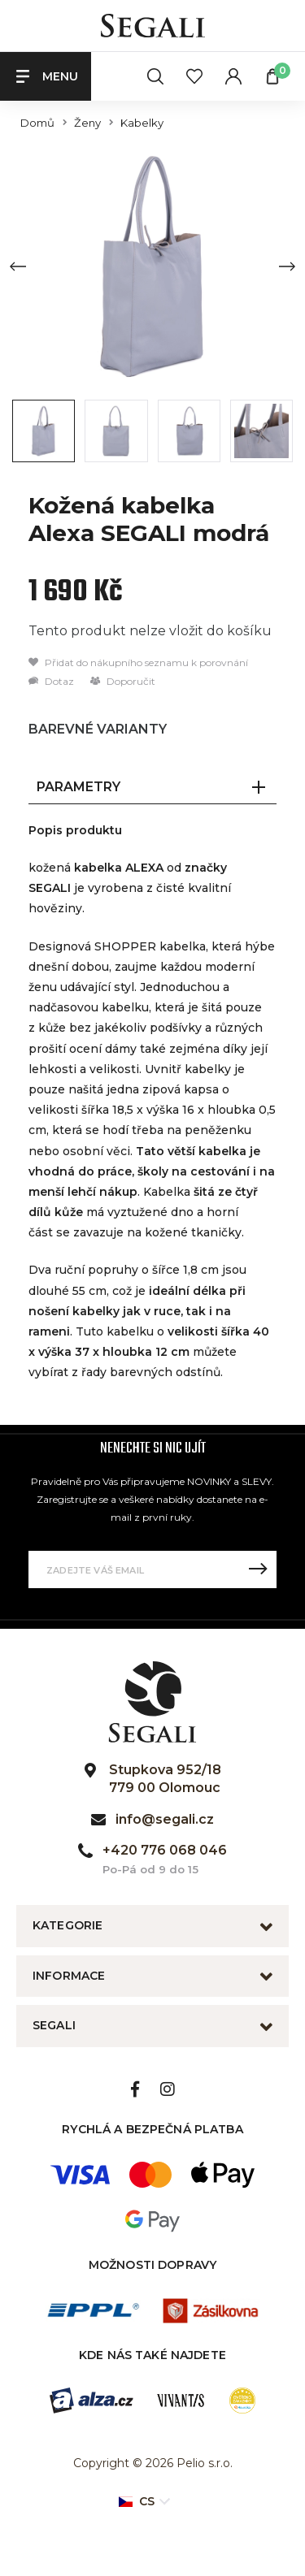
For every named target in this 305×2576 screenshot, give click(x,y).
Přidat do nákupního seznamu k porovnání (138, 662)
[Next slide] (287, 266)
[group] (152, 266)
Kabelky (141, 123)
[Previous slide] (18, 266)
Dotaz (51, 681)
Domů (37, 123)
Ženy (87, 123)
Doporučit (122, 681)
